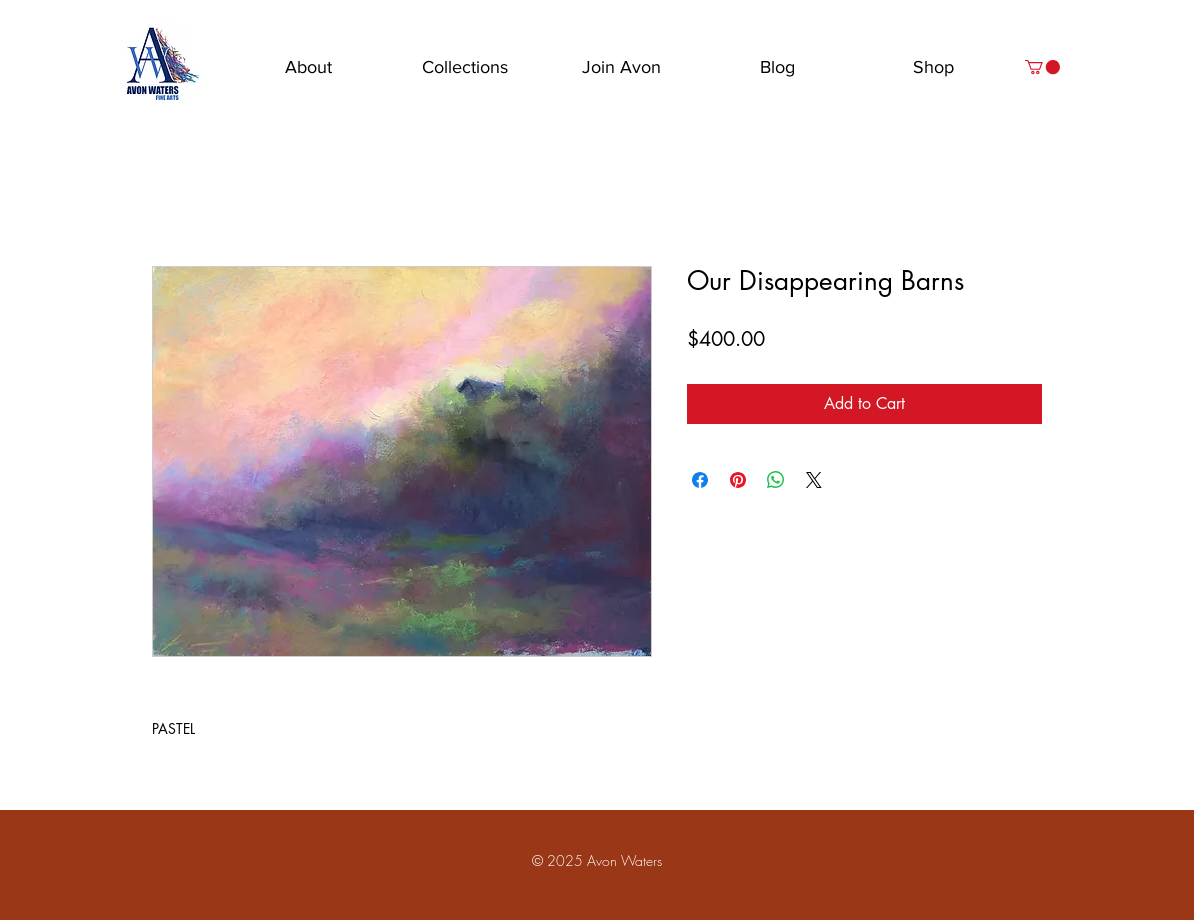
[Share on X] (814, 480)
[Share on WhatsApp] (776, 480)
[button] (1042, 67)
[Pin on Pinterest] (738, 480)
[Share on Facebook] (700, 480)
